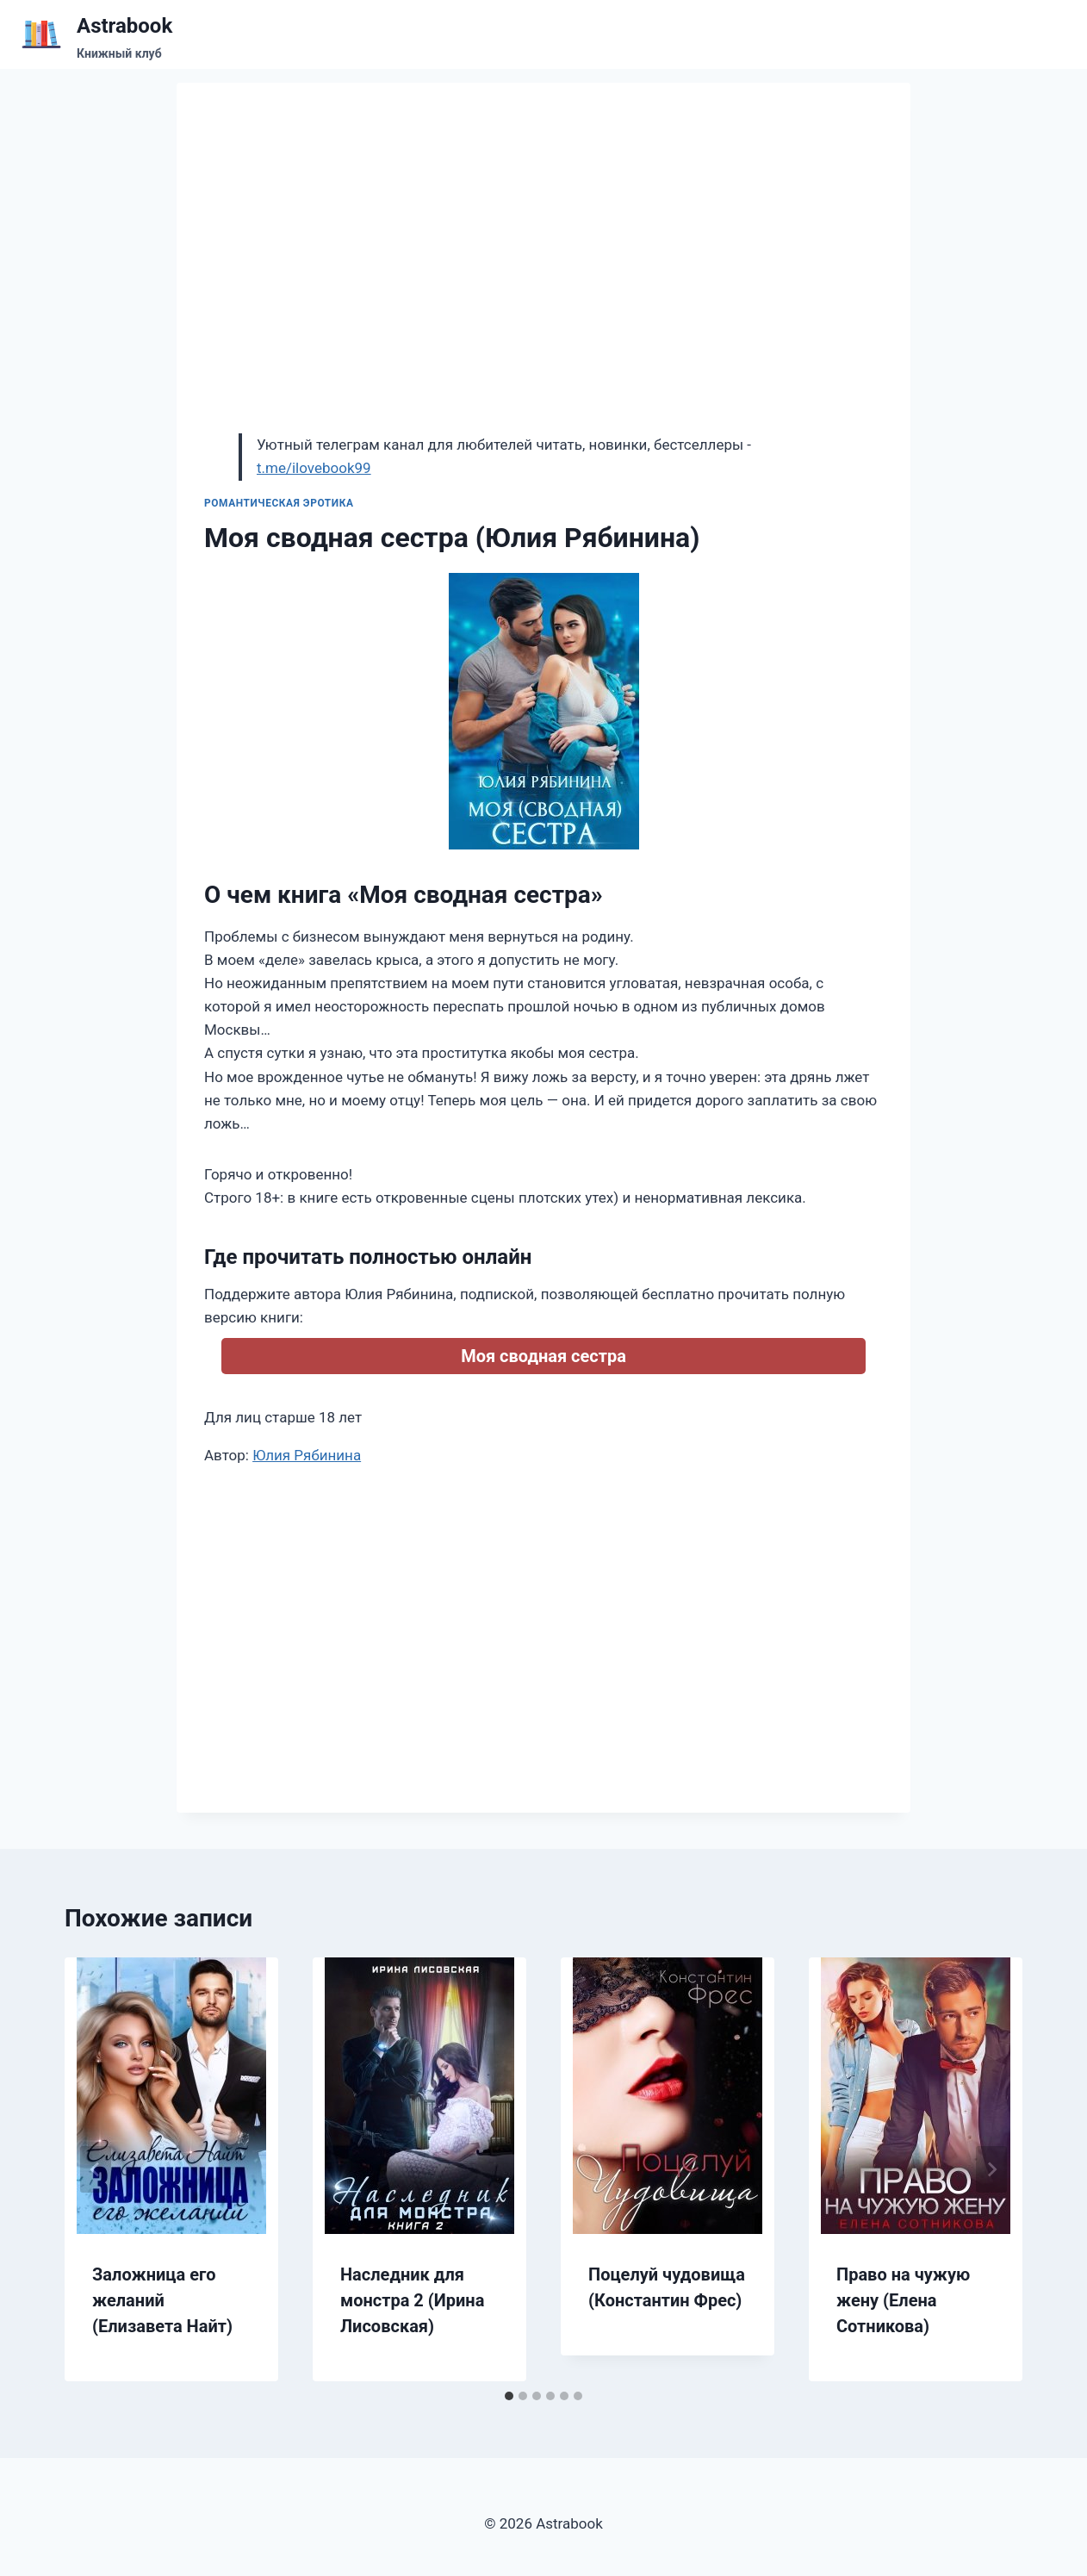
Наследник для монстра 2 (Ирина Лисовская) (412, 2300)
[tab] (509, 2396)
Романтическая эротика (279, 503)
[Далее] (991, 2169)
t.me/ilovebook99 (314, 467)
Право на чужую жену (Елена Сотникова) (903, 2300)
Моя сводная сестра (543, 1356)
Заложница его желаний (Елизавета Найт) (162, 2300)
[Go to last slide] (95, 2169)
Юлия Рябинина (306, 1455)
